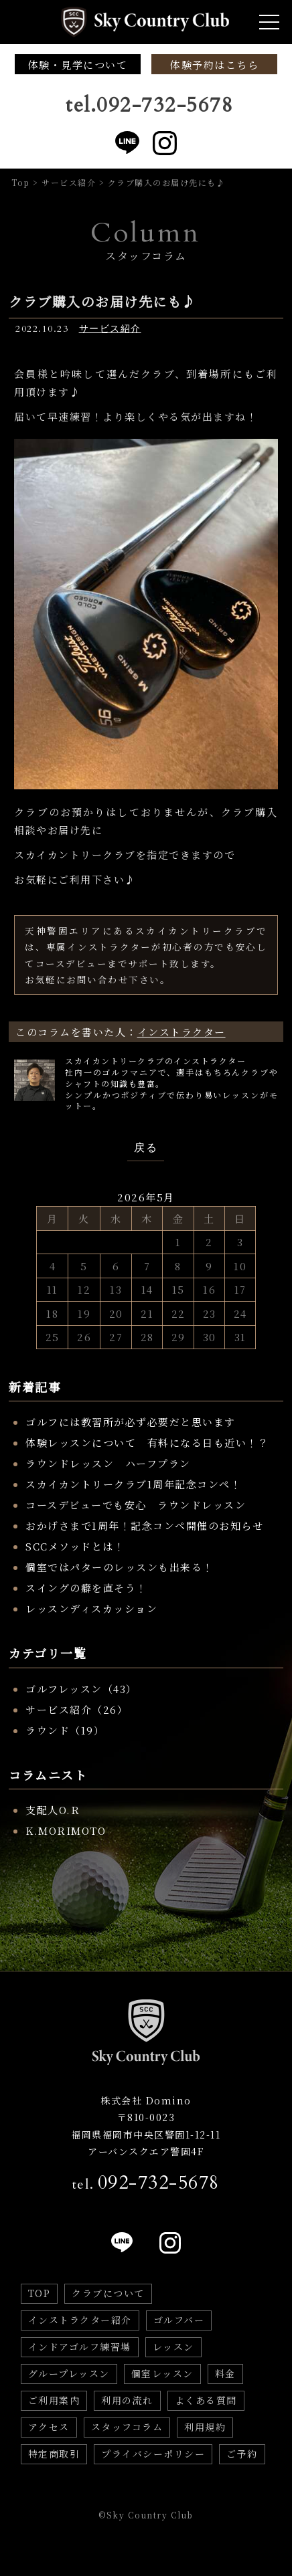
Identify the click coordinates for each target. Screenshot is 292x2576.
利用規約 (205, 2427)
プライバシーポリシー (153, 2453)
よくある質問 (206, 2400)
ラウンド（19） (64, 1730)
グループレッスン (69, 2373)
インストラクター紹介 (80, 2319)
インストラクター (181, 1032)
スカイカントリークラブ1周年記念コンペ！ (133, 1484)
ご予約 (242, 2453)
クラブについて (108, 2293)
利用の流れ (127, 2400)
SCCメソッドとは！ (75, 1546)
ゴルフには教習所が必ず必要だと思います (130, 1422)
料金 (225, 2373)
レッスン (173, 2346)
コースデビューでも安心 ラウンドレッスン (135, 1505)
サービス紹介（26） (76, 1709)
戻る (145, 1148)
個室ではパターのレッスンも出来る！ (119, 1567)
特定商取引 (54, 2453)
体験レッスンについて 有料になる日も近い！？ (147, 1442)
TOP (39, 2293)
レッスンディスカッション (91, 1608)
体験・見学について (78, 65)
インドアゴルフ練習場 (79, 2346)
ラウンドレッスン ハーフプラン (108, 1463)
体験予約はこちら (214, 65)
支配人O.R (52, 1810)
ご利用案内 (54, 2400)
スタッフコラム (127, 2427)
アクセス (49, 2427)
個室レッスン (162, 2373)
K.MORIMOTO (65, 1830)
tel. (146, 2182)
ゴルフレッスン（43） (81, 1689)
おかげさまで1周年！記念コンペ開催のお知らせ (144, 1525)
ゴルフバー (179, 2319)
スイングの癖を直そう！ (86, 1588)
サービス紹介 (110, 328)
